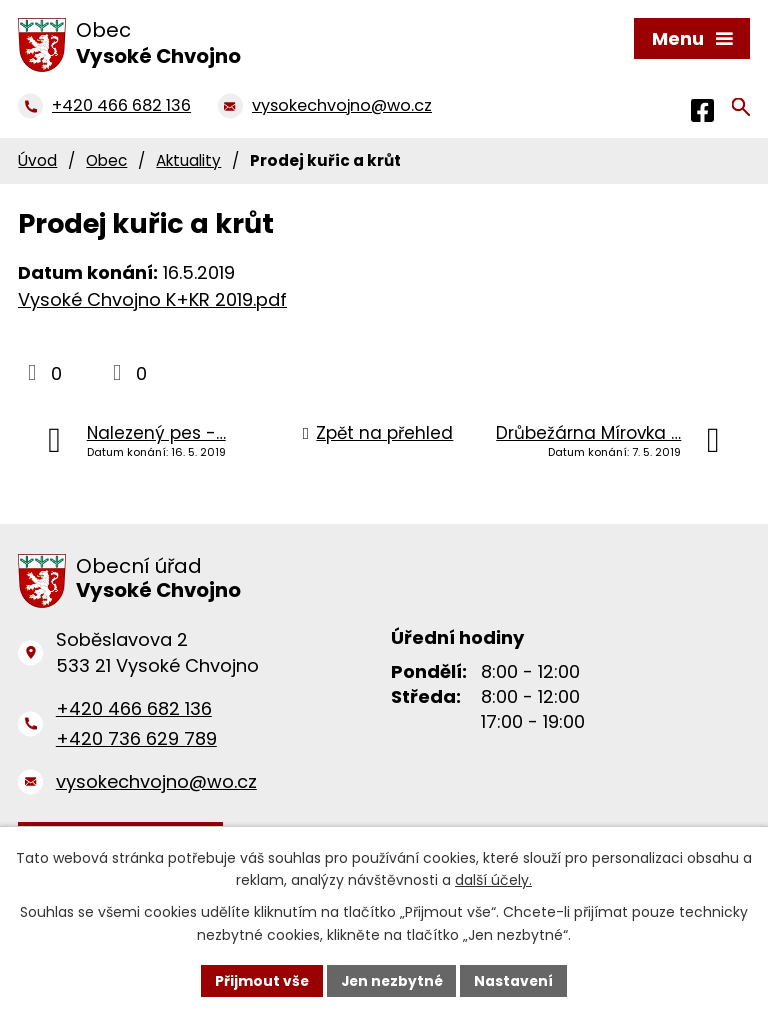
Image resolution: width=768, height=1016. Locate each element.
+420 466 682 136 (134, 708)
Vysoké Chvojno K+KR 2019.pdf (152, 299)
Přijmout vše (259, 980)
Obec (106, 160)
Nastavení (516, 980)
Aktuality (188, 160)
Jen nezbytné (391, 980)
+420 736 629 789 (136, 738)
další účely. (493, 880)
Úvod (37, 160)
